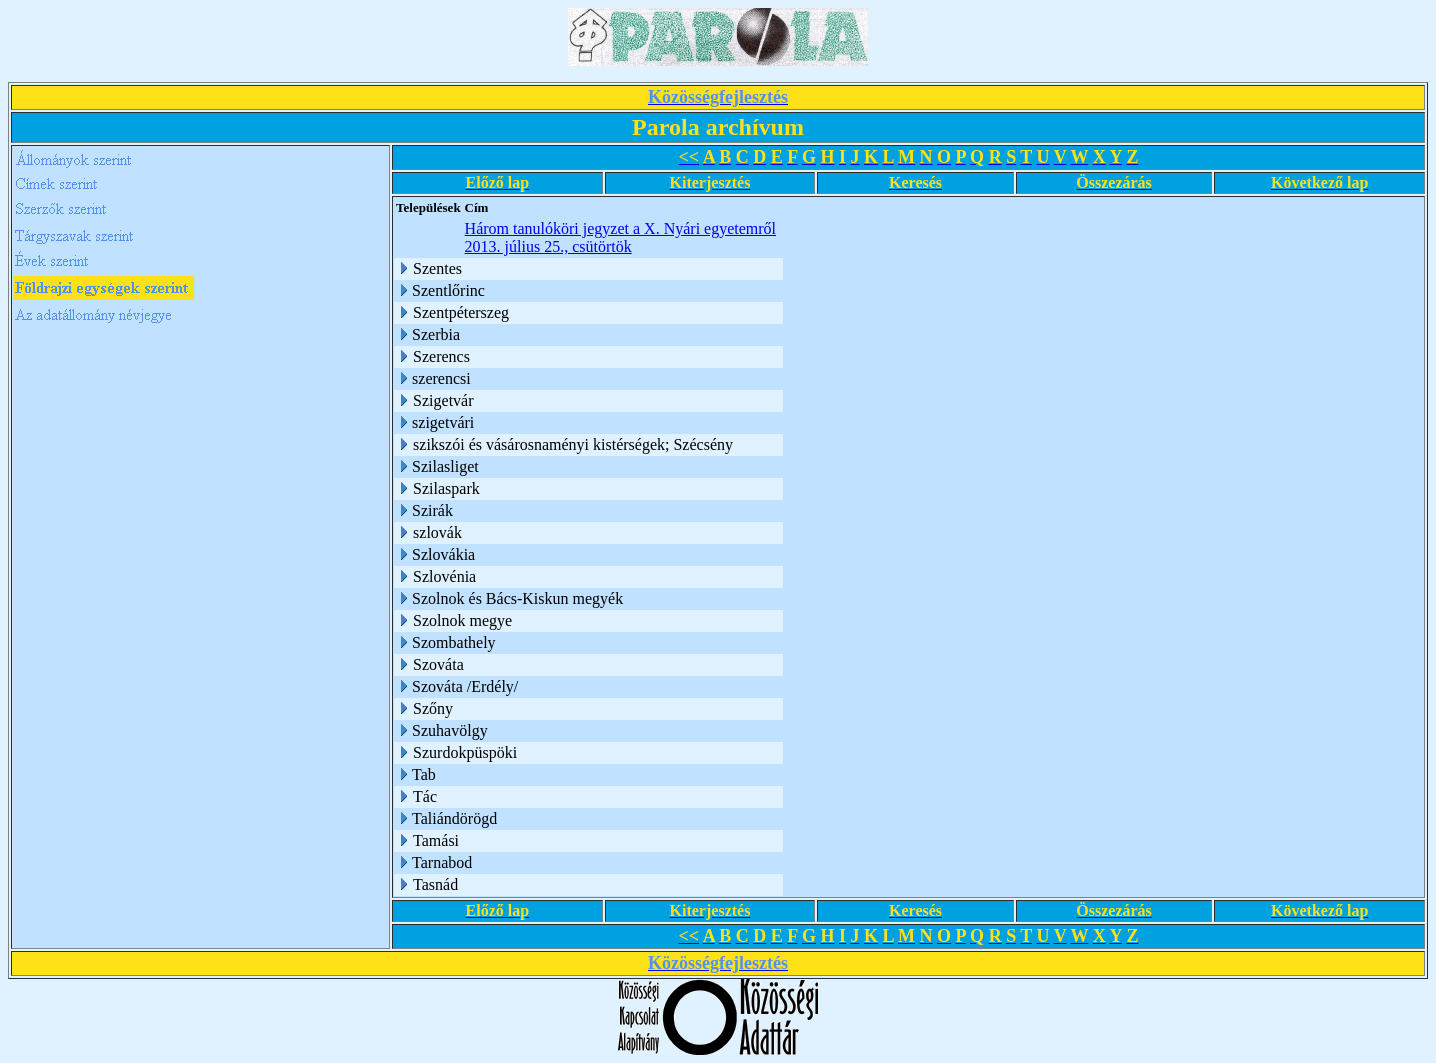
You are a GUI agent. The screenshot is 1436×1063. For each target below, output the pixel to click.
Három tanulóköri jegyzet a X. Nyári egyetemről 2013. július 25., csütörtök (620, 237)
